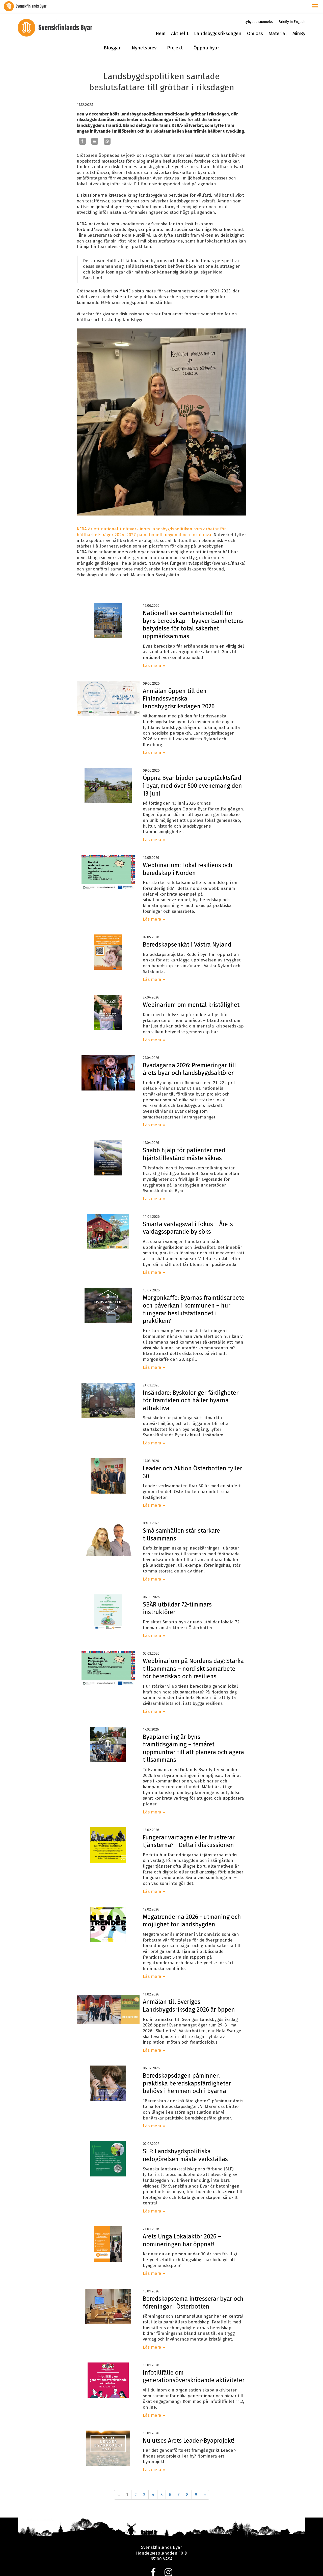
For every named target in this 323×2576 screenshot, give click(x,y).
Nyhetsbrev (144, 35)
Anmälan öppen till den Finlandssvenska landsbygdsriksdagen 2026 (178, 686)
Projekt (175, 35)
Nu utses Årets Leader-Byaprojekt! (188, 2428)
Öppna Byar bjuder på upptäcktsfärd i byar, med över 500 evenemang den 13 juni (192, 773)
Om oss (255, 21)
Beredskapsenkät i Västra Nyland (187, 931)
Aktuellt (180, 21)
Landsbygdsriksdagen (217, 21)
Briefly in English (292, 9)
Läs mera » (154, 653)
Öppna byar (206, 35)
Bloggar (112, 35)
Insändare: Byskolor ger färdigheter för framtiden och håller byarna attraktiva (190, 1388)
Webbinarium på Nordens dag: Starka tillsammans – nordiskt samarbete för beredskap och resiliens (193, 1656)
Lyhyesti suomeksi (259, 9)
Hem (161, 21)
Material (277, 21)
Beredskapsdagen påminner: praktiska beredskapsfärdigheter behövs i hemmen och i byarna (187, 2070)
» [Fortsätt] (204, 2482)
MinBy (298, 21)
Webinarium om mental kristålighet (191, 992)
